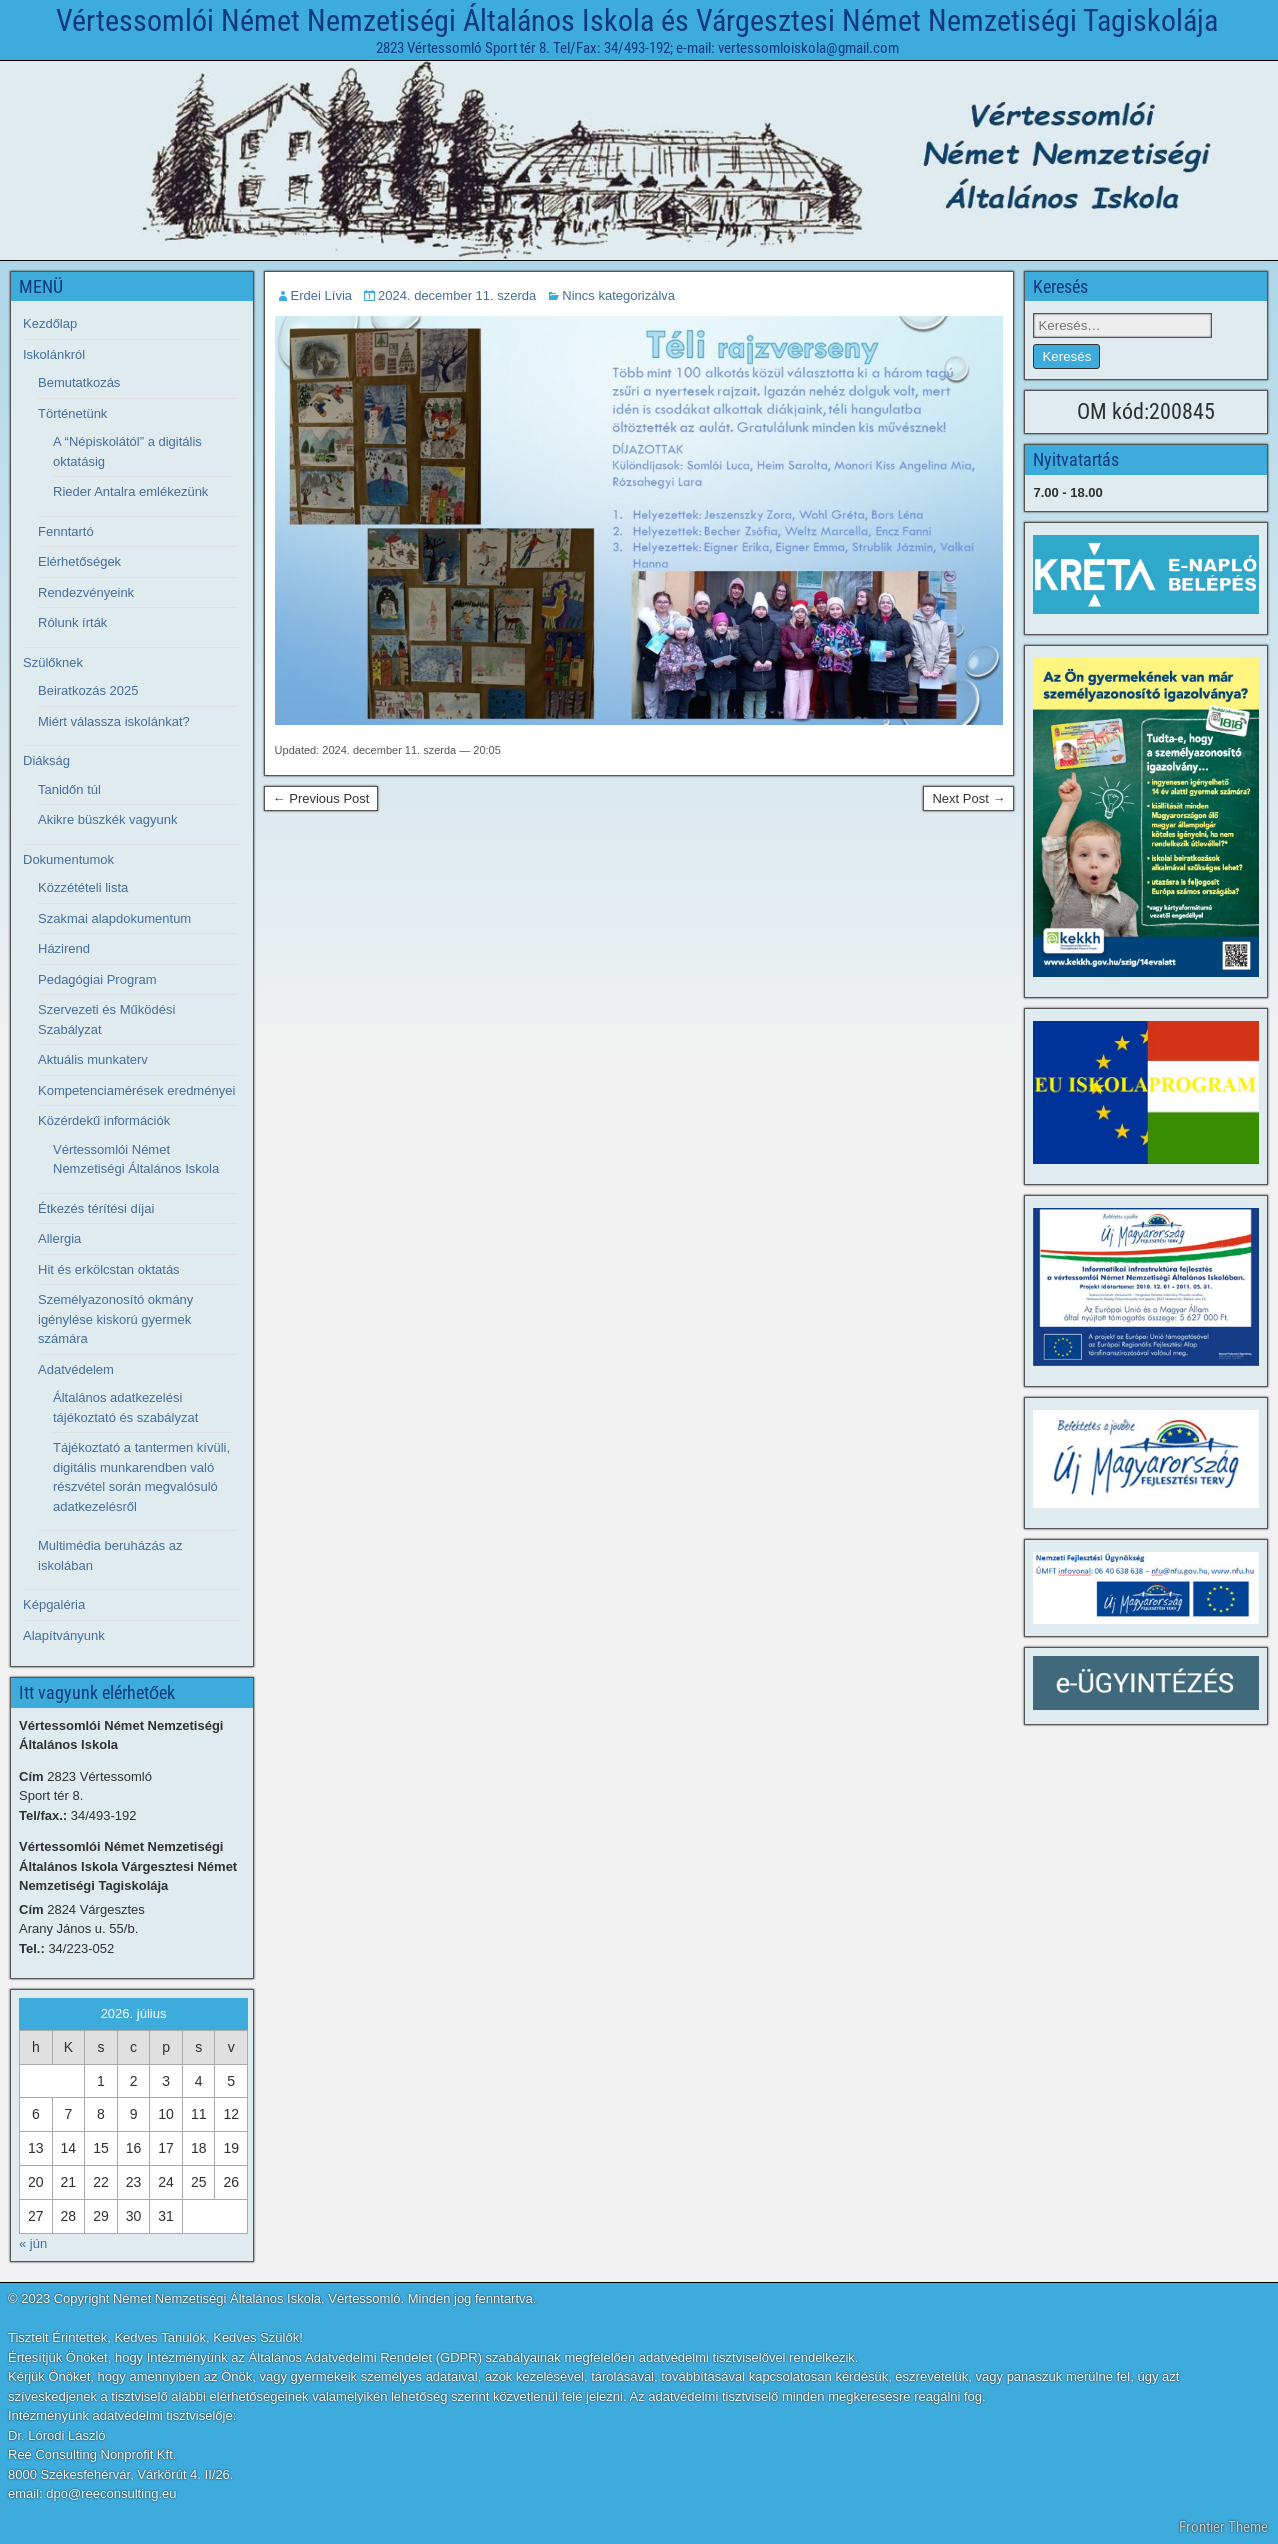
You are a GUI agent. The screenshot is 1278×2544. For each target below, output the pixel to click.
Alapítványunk (64, 1635)
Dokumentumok (68, 859)
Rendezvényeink (86, 592)
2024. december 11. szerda (457, 295)
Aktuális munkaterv (93, 1059)
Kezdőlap (50, 323)
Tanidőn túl (69, 789)
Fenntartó (66, 531)
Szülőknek (53, 662)
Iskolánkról (54, 354)
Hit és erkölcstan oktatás (109, 1269)
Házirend (64, 948)
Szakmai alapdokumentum (114, 918)
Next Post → (968, 798)
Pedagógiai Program (97, 979)
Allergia (59, 1238)
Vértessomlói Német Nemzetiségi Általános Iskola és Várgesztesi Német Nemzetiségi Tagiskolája (637, 20)
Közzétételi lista (83, 887)
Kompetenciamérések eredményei (136, 1090)
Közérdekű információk (104, 1120)
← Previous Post (321, 798)
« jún (33, 2243)
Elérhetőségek (79, 561)
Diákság (46, 760)
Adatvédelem (76, 1369)
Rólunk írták (72, 622)
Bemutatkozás (79, 382)
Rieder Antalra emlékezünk (130, 491)
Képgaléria (54, 1604)
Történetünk (72, 413)
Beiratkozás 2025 (88, 690)
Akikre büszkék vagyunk (107, 819)
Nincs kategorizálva (618, 295)
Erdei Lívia (321, 295)
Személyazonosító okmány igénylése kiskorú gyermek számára (115, 1319)
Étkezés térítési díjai (96, 1208)
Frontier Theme (1223, 2527)
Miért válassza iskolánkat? (114, 721)
